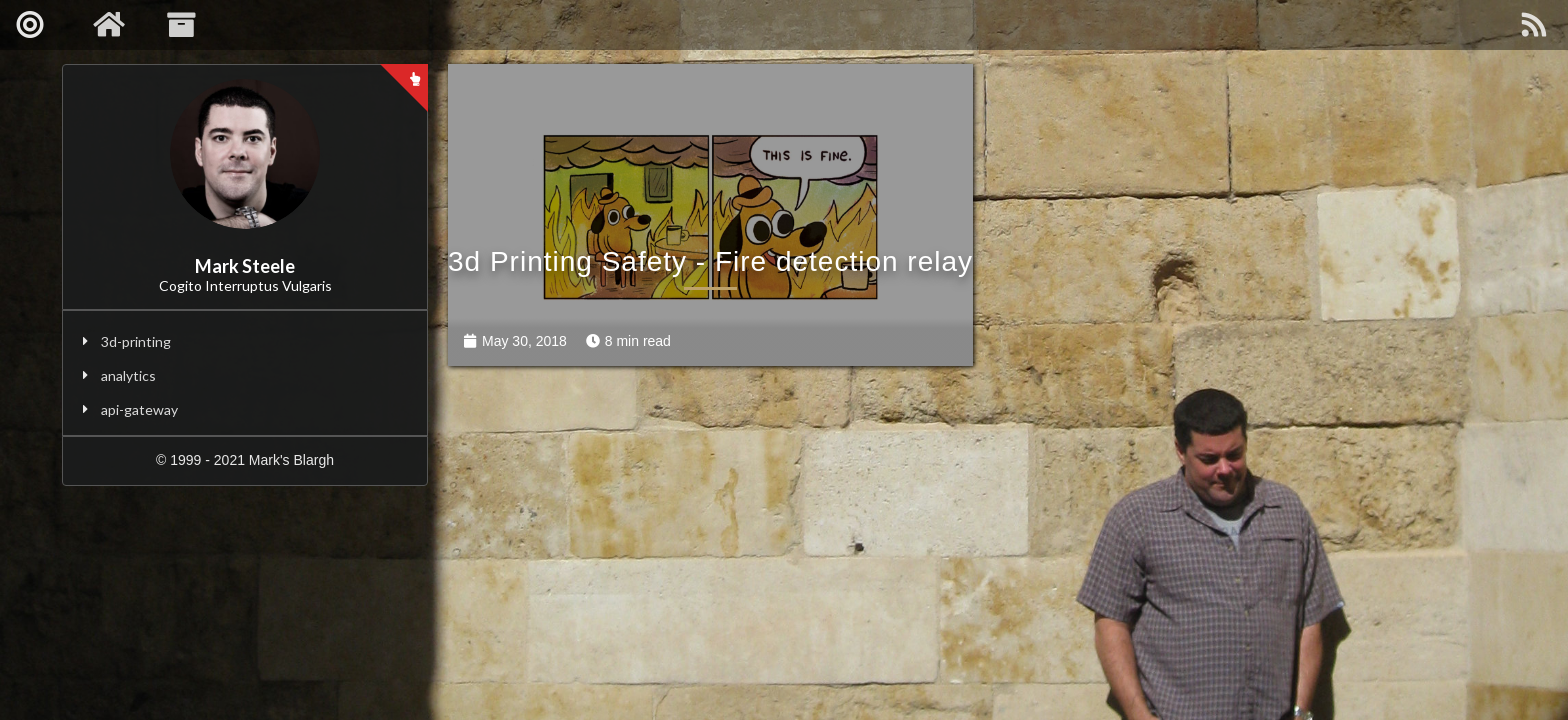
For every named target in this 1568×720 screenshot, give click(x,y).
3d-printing (136, 341)
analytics (128, 375)
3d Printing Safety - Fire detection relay (710, 261)
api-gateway (139, 409)
